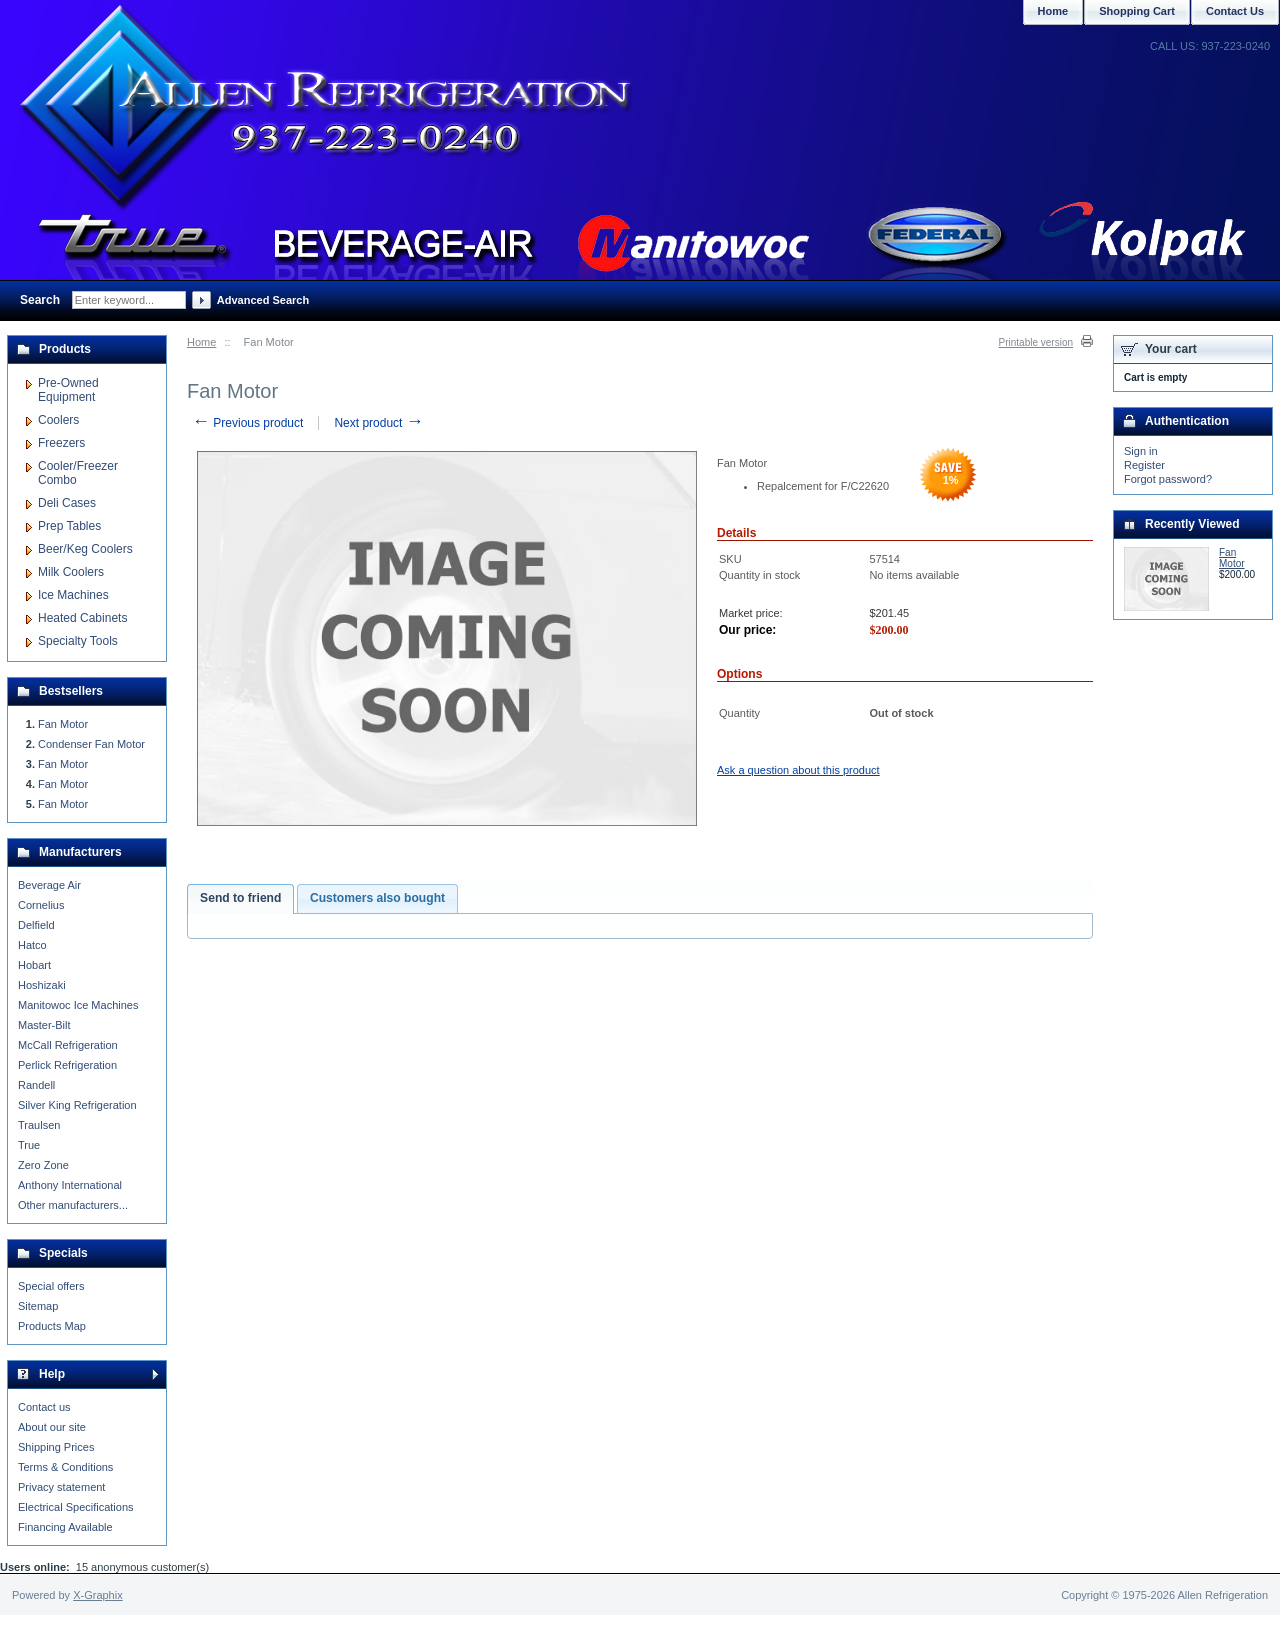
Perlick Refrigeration (67, 1065)
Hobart (34, 965)
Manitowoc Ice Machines (78, 1005)
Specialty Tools (78, 641)
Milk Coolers (71, 572)
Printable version (1036, 342)
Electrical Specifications (76, 1507)
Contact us (44, 1407)
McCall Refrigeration (68, 1045)
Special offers (51, 1286)
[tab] (240, 899)
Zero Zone (43, 1165)
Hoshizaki (42, 985)
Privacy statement (61, 1487)
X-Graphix (98, 1595)
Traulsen (39, 1125)
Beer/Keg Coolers (85, 549)
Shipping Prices (56, 1447)
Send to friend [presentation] (240, 898)
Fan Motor (63, 724)
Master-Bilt (44, 1025)
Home (201, 342)
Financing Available (65, 1527)
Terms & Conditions (65, 1467)
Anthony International (70, 1185)
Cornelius (41, 905)
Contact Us (1235, 11)
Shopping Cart (1137, 11)
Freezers (61, 443)
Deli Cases (67, 503)
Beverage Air (49, 885)
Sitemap (38, 1306)
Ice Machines (73, 595)
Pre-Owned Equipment (68, 390)
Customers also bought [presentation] (377, 898)
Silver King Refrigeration (77, 1105)
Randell (36, 1085)
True (29, 1145)
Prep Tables (69, 526)
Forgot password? (1168, 479)
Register (1144, 465)
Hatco (32, 945)
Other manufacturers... (73, 1205)
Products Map (52, 1326)
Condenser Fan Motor (91, 744)
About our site (52, 1427)
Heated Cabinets (82, 618)
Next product (378, 423)
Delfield (36, 925)
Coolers (58, 420)
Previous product (247, 423)
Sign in (1141, 451)
